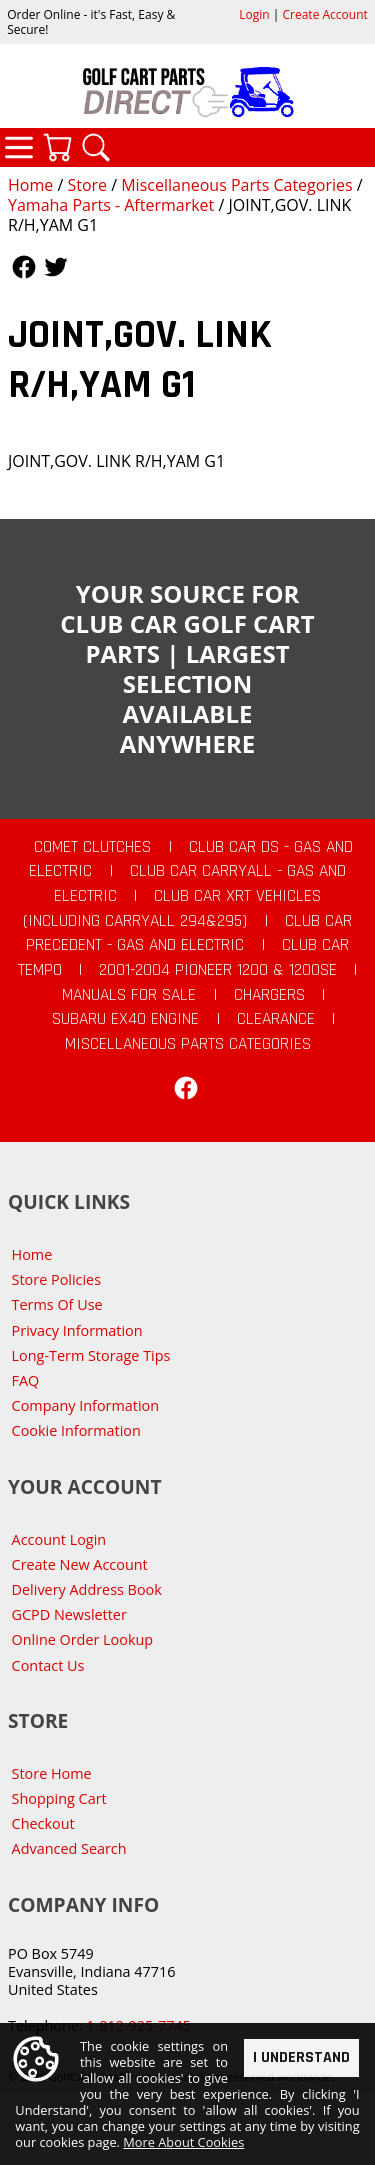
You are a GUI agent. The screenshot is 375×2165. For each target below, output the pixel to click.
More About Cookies (183, 2143)
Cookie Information (76, 1430)
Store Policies (56, 1279)
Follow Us (24, 267)
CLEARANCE (276, 1019)
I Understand (301, 2057)
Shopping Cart (59, 1798)
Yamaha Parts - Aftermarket (111, 205)
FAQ (26, 1380)
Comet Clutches (92, 847)
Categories (19, 147)
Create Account (325, 14)
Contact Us (48, 1665)
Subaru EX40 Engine (125, 1019)
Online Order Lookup (83, 1639)
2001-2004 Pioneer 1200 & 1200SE (218, 970)
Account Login (59, 1539)
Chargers (269, 995)
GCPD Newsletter (69, 1614)
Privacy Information (77, 1330)
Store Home (52, 1773)
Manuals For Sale (129, 995)
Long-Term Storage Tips (91, 1355)
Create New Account (80, 1564)
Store (87, 185)
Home (30, 185)
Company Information (85, 1405)
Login (254, 14)
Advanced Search (69, 1848)
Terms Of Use (57, 1304)
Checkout (43, 1823)
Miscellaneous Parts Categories (236, 185)
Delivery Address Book (87, 1589)
